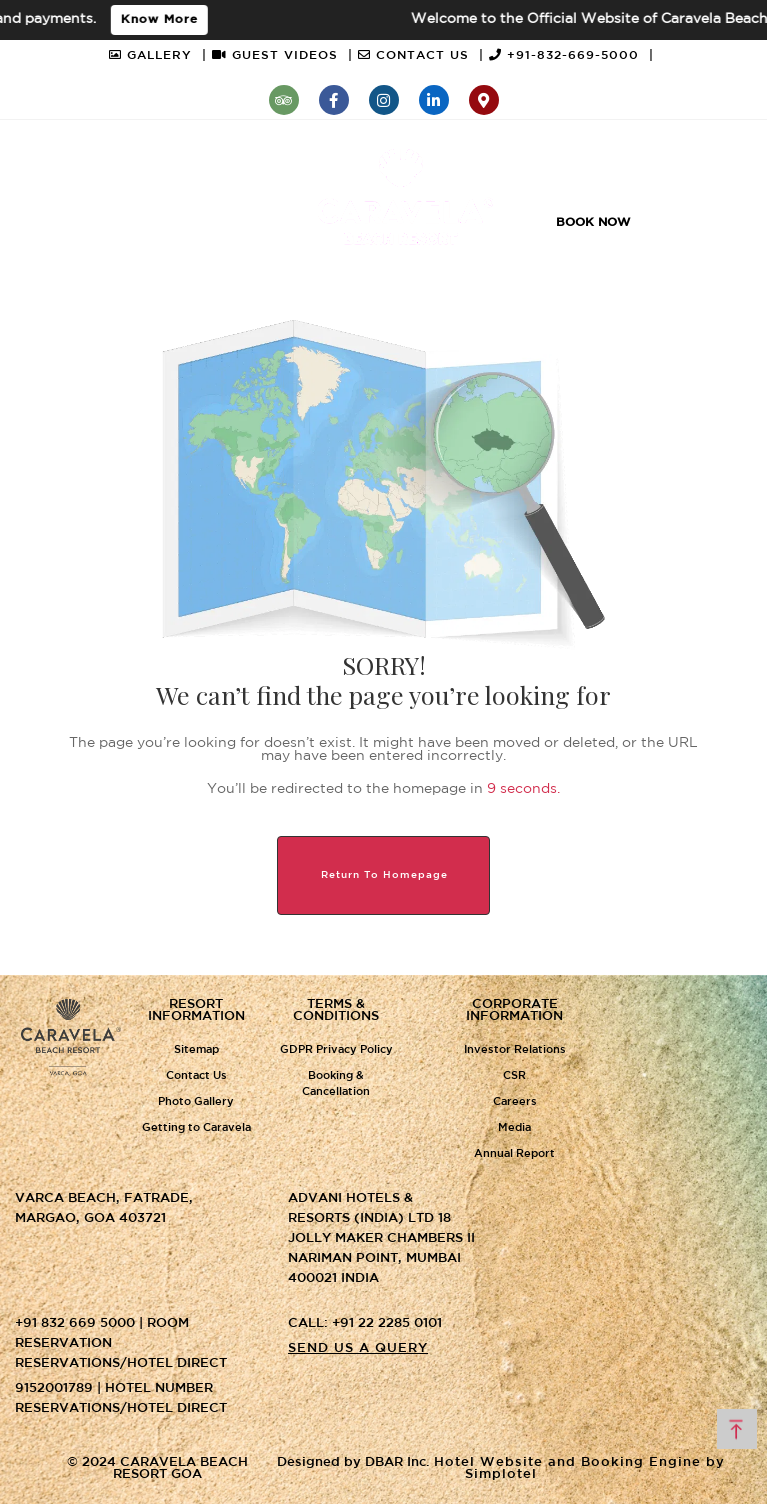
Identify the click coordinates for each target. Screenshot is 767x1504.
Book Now (593, 222)
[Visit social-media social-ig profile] (384, 100)
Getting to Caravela (196, 1128)
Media (514, 1128)
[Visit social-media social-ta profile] (284, 100)
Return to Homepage (384, 875)
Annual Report (514, 1154)
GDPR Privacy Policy (336, 1050)
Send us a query (358, 1348)
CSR (514, 1076)
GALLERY (158, 55)
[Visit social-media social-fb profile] (334, 100)
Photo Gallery (196, 1102)
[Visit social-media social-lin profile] (434, 100)
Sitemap (196, 1050)
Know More (165, 19)
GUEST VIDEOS (282, 55)
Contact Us (196, 1076)
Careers (515, 1102)
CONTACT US (421, 55)
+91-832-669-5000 (571, 55)
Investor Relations (515, 1050)
